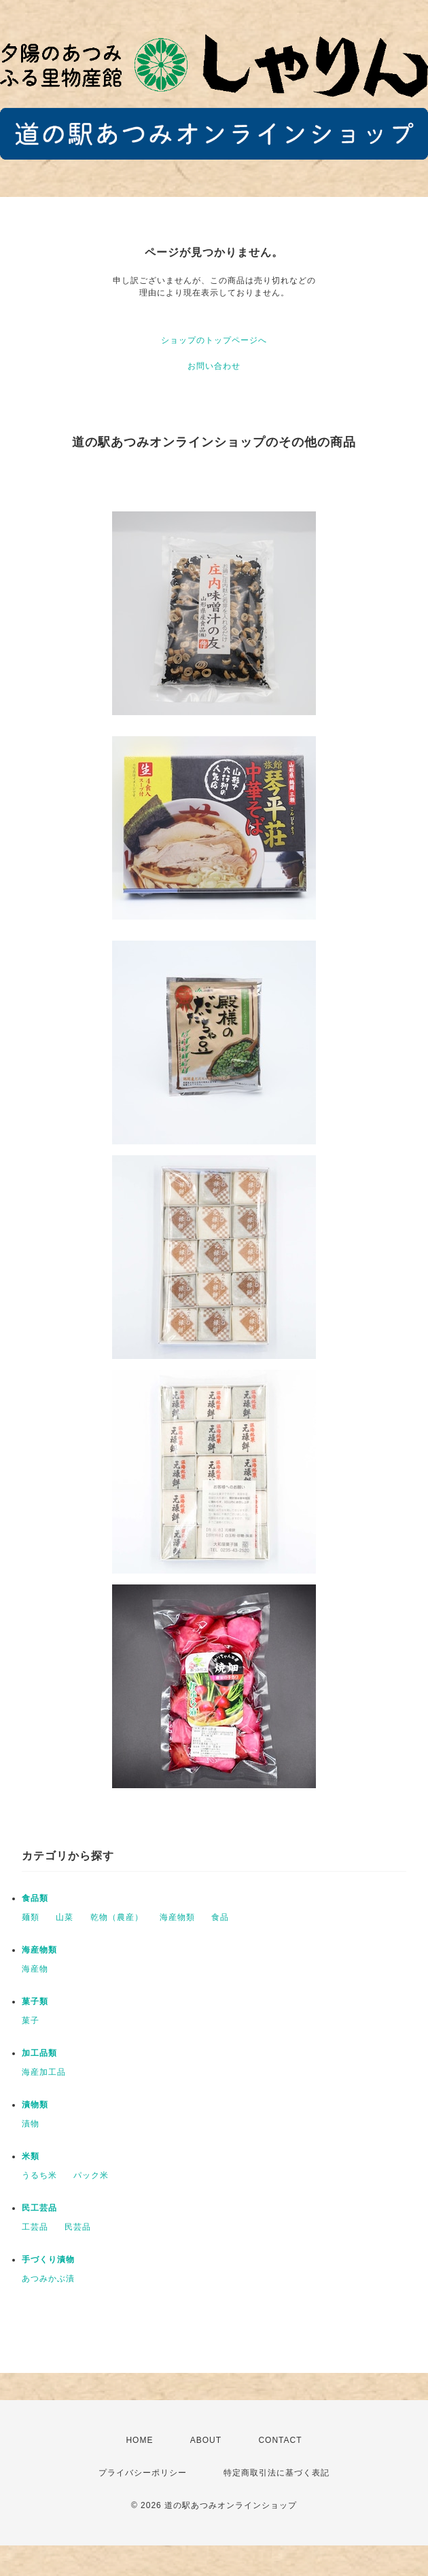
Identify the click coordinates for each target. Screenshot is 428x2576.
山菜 (64, 1917)
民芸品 (78, 2227)
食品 (220, 1917)
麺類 (30, 1917)
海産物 (35, 1969)
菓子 (30, 2020)
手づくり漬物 (48, 2259)
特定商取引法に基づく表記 (276, 2473)
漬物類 (35, 2104)
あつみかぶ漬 (48, 2278)
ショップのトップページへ (214, 340)
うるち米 (39, 2175)
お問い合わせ (214, 366)
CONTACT (280, 2440)
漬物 (30, 2123)
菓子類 (35, 2001)
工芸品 (35, 2227)
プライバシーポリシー (143, 2473)
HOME (139, 2440)
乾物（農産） (116, 1917)
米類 (30, 2156)
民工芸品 (39, 2208)
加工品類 (39, 2053)
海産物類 (177, 1917)
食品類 (35, 1898)
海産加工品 (44, 2072)
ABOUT (205, 2440)
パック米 (91, 2175)
